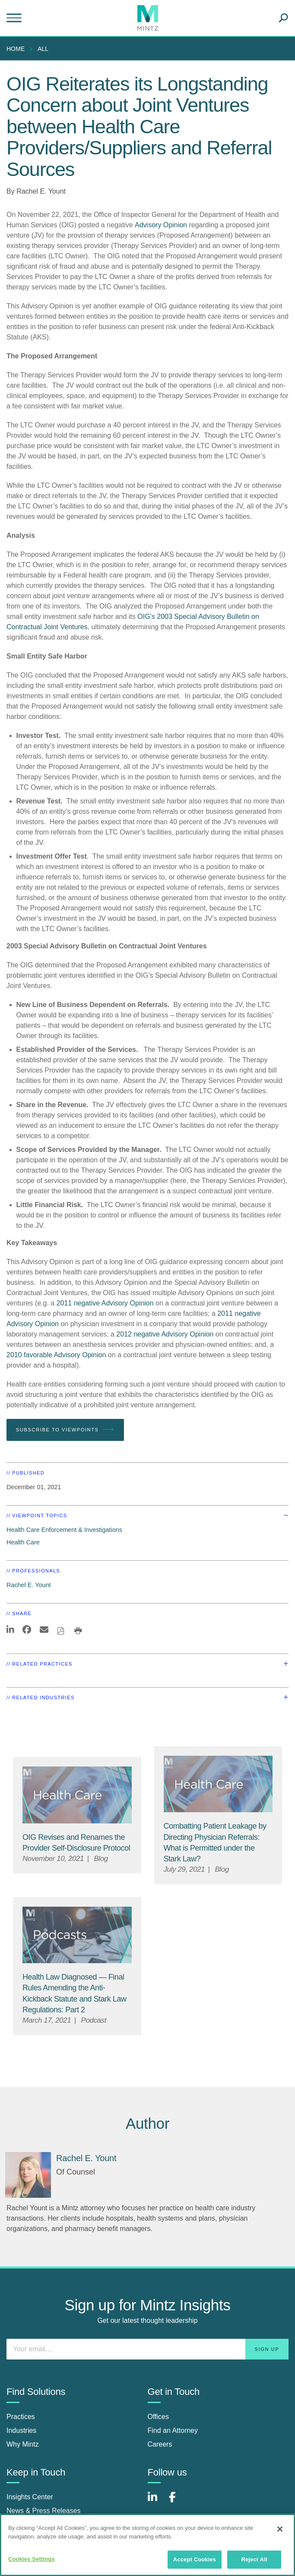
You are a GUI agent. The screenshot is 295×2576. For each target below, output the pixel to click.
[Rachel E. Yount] (28, 2174)
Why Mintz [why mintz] (22, 2444)
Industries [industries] (21, 2430)
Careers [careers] (160, 2444)
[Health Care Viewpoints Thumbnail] (77, 1794)
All (43, 48)
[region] (147, 2545)
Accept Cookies (194, 2559)
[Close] (279, 2529)
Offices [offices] (158, 2416)
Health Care (23, 1542)
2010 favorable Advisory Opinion (56, 1355)
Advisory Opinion (161, 225)
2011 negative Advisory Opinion (105, 1303)
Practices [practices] (20, 2416)
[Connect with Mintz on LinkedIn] (156, 2501)
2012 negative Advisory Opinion (164, 1334)
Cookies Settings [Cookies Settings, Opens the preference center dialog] (31, 2559)
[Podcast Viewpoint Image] (77, 1935)
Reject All (254, 2559)
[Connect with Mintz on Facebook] (177, 2501)
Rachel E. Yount (41, 191)
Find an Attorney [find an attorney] (173, 2430)
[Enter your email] (147, 2349)
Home (15, 48)
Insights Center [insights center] (29, 2497)
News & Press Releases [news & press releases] (43, 2510)
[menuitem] (17, 49)
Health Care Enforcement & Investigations (64, 1529)
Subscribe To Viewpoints (65, 1429)
